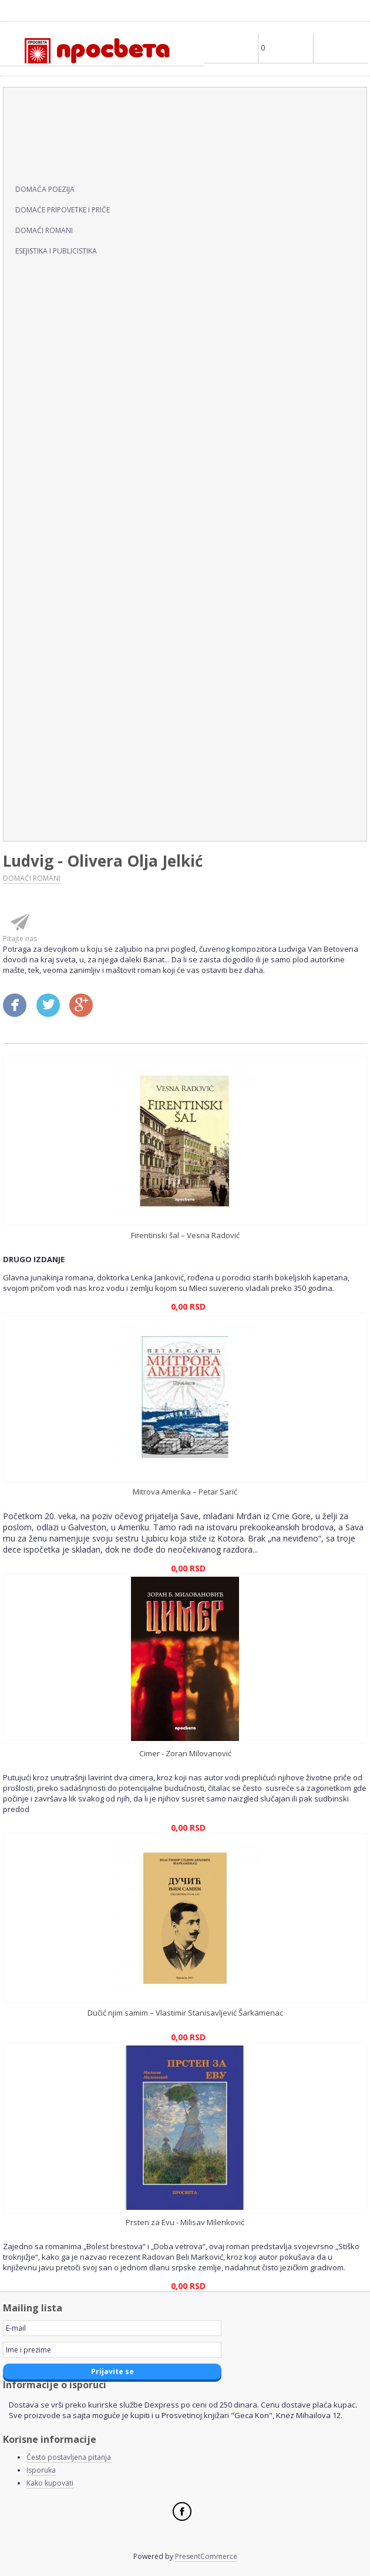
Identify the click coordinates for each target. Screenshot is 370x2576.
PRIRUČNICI (35, 673)
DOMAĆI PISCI (40, 163)
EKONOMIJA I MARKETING (67, 306)
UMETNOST (36, 795)
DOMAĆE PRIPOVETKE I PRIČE (62, 210)
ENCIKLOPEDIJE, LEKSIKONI (70, 337)
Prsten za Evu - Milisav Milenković (185, 2222)
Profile (231, 48)
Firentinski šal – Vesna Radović (185, 1235)
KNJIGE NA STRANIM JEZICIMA (76, 520)
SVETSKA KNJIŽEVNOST (61, 764)
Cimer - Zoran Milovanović (185, 1753)
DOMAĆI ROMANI (44, 230)
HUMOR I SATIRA (47, 459)
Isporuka (41, 2470)
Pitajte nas (20, 939)
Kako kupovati (49, 2483)
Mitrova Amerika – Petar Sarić (185, 1491)
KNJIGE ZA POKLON (52, 581)
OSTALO (27, 612)
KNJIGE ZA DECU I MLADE (65, 551)
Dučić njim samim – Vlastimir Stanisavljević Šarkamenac (185, 2012)
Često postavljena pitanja (68, 2457)
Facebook (182, 2511)
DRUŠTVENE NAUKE (54, 276)
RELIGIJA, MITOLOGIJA (58, 734)
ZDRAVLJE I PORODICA (59, 825)
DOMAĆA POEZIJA (45, 189)
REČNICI (27, 703)
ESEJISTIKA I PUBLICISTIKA (56, 251)
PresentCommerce (206, 2556)
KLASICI (26, 490)
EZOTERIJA (33, 398)
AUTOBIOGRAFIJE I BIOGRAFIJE (76, 102)
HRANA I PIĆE (39, 428)
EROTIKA (29, 367)
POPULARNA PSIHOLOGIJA (68, 642)
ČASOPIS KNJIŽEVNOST (60, 133)
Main (341, 48)
